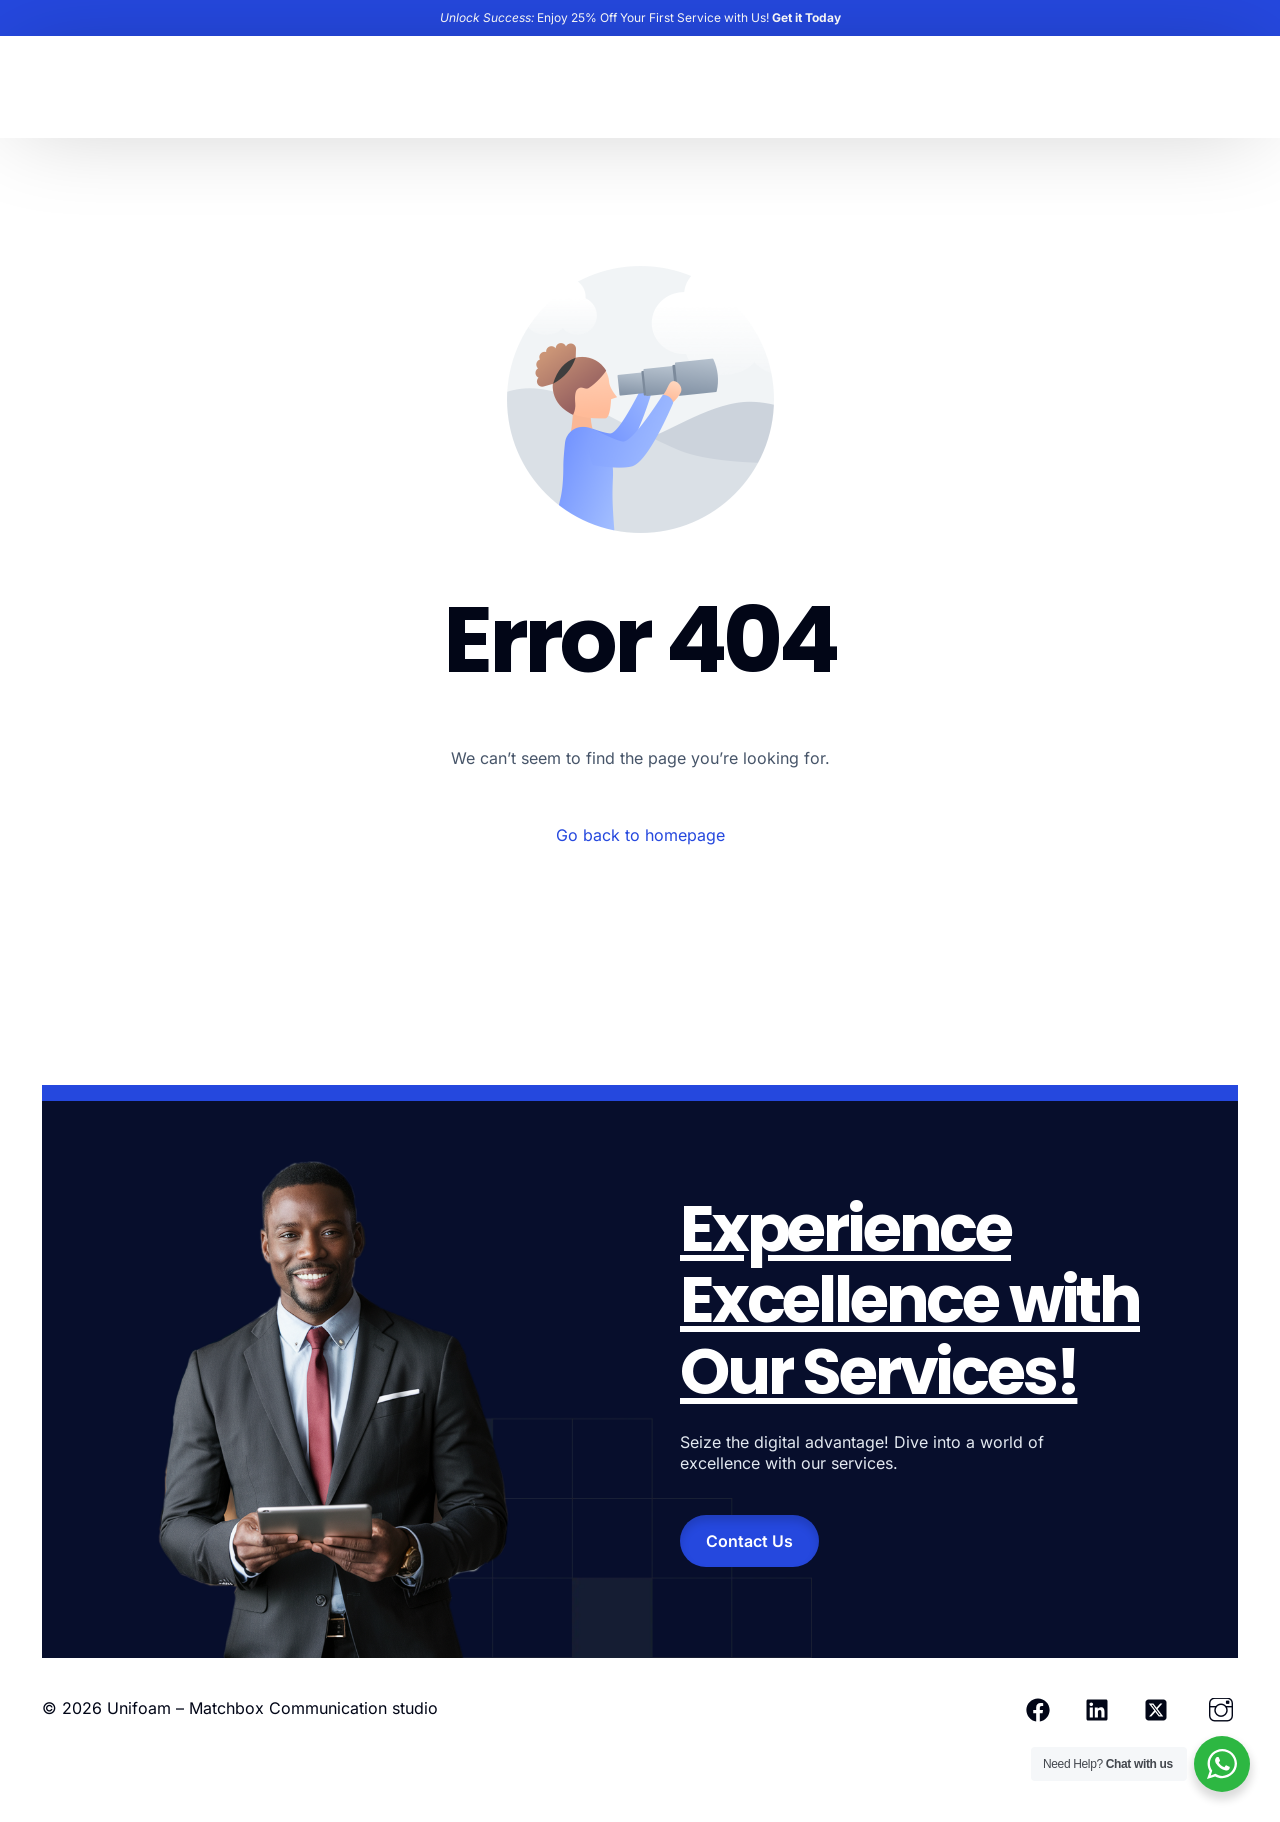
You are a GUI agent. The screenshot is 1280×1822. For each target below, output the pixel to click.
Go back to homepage (640, 835)
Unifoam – (148, 1708)
